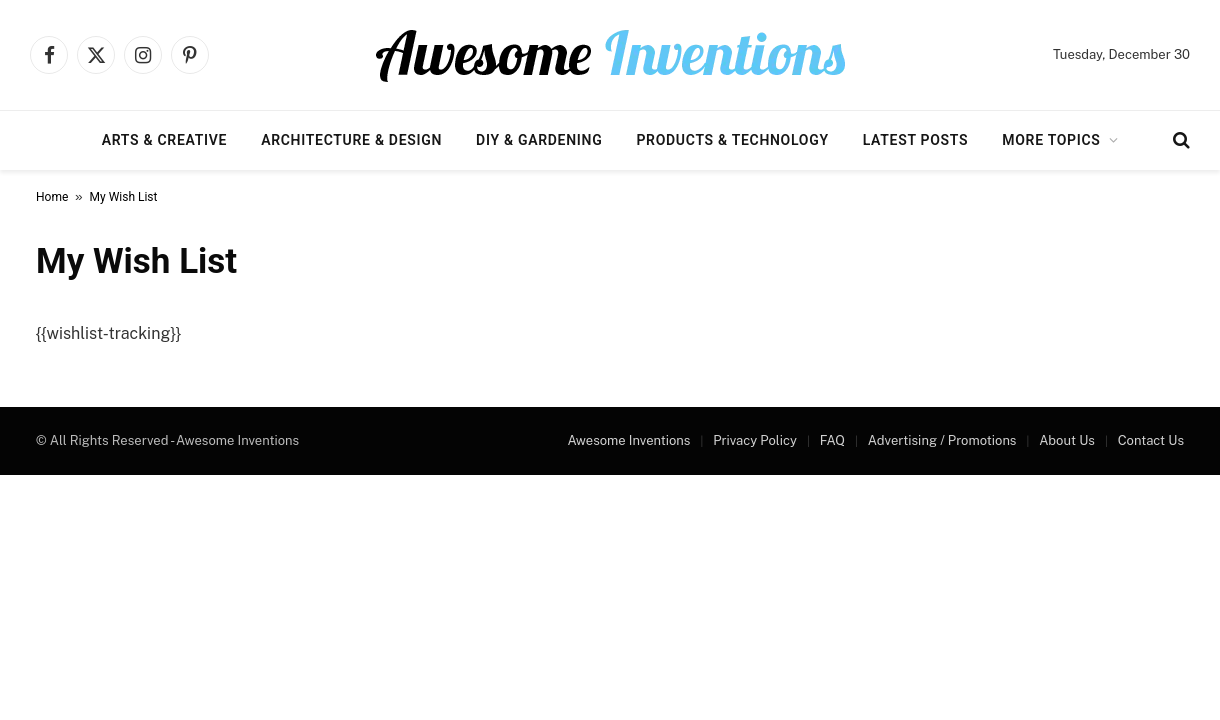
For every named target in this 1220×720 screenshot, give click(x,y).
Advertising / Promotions (942, 440)
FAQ (832, 440)
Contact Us (1151, 440)
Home (52, 197)
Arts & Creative (164, 140)
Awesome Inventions (628, 440)
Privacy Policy (755, 440)
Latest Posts (916, 140)
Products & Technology (732, 140)
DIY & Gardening (539, 140)
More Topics (1051, 140)
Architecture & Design (351, 140)
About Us (1067, 440)
